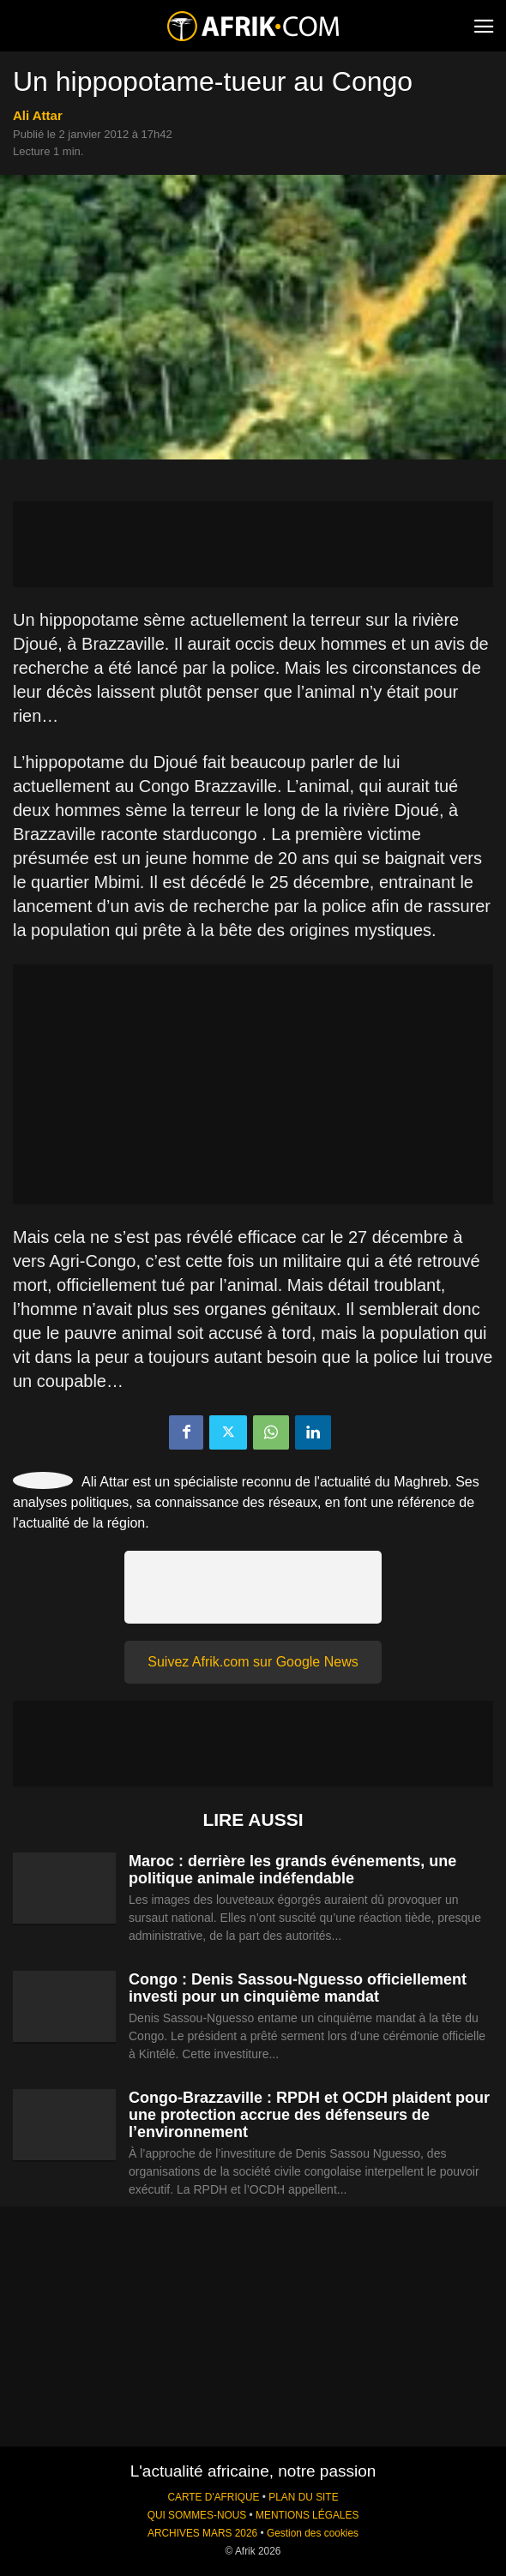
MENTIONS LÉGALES (307, 2515)
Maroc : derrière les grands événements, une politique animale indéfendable (292, 1869)
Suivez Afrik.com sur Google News (253, 1661)
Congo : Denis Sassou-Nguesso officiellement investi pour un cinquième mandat (298, 1988)
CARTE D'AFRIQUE (213, 2497)
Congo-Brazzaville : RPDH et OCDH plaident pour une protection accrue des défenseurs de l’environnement (309, 2115)
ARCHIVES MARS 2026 (202, 2533)
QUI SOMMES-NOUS (197, 2515)
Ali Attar (38, 115)
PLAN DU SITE (303, 2497)
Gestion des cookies (312, 2533)
